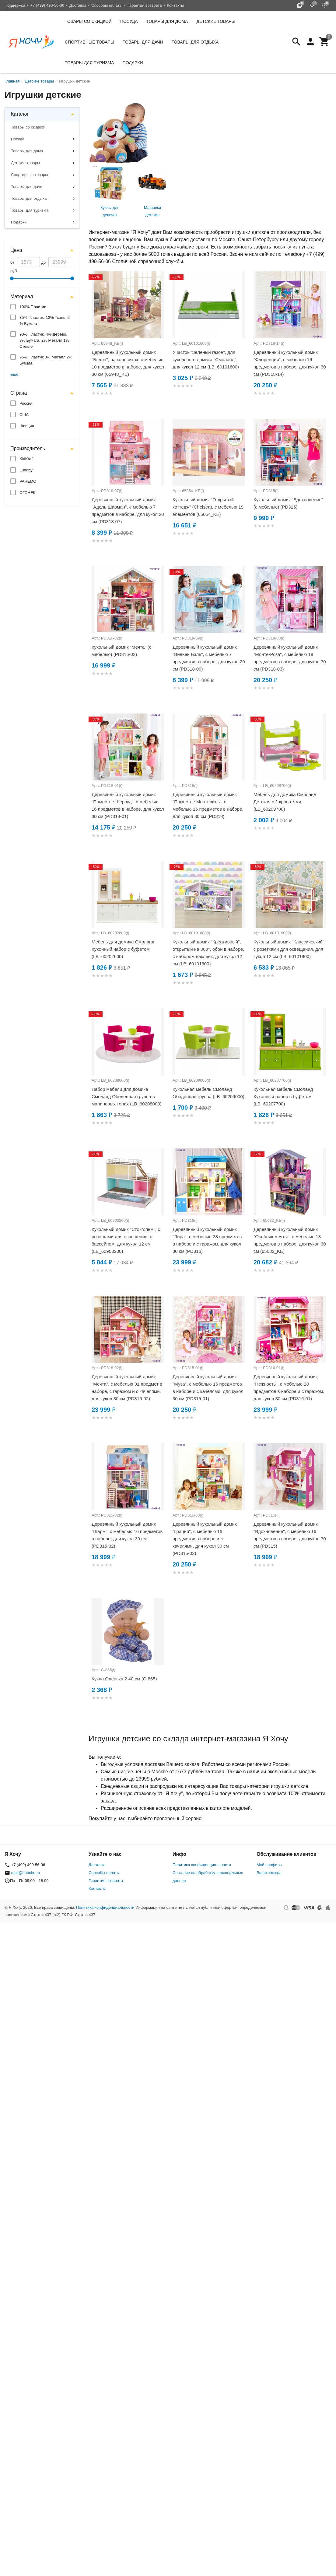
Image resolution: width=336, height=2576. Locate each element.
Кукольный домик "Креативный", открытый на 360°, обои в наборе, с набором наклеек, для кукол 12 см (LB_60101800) (208, 952)
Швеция (26, 426)
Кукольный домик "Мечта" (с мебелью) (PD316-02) (121, 650)
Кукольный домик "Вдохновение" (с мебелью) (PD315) (288, 503)
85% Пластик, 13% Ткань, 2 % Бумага (44, 320)
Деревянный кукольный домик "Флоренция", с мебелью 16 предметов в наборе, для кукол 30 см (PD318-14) (290, 363)
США (24, 414)
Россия (26, 403)
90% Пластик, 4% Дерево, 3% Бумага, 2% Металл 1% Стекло (44, 340)
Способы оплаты (106, 5)
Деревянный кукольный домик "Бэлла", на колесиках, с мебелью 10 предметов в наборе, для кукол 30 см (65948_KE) (128, 363)
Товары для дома (167, 21)
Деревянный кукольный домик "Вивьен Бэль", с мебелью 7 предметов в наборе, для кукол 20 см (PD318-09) (209, 657)
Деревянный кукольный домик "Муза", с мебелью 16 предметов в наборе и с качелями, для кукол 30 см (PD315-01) (208, 1387)
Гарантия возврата (145, 5)
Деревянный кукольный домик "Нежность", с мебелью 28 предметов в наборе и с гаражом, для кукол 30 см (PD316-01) (289, 1387)
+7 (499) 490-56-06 (47, 5)
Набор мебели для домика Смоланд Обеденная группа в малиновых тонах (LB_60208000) (127, 1096)
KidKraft (26, 458)
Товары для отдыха (195, 42)
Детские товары (215, 21)
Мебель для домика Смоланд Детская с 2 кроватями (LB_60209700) (285, 802)
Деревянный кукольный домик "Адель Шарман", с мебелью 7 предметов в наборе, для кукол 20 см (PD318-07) (128, 510)
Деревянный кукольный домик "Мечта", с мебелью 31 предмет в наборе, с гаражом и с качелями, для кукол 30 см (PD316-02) (127, 1387)
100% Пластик (32, 307)
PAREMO (27, 481)
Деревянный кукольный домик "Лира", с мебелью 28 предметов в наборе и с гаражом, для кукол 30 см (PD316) (207, 1240)
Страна (18, 393)
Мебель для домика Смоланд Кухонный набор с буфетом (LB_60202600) (123, 949)
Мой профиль (269, 1864)
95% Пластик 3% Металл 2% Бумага (45, 360)
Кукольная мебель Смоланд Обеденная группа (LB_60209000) (208, 1093)
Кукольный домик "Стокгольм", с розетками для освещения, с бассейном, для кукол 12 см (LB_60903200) (126, 1240)
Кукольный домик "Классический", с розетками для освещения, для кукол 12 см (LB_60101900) (290, 949)
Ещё (14, 374)
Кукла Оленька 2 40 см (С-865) (124, 1678)
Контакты (175, 5)
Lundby (26, 470)
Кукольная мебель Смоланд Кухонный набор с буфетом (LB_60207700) (283, 1096)
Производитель (27, 448)
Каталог (20, 114)
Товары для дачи (143, 42)
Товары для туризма (89, 62)
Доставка (77, 5)
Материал (21, 296)
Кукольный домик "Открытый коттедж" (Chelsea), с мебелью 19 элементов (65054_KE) (208, 507)
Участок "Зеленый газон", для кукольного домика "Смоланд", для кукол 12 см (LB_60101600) (206, 359)
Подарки (133, 62)
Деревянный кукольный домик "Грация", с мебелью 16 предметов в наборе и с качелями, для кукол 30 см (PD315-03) (205, 1538)
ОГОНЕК (27, 492)
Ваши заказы (269, 1872)
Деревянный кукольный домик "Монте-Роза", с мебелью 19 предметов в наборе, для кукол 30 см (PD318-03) (290, 657)
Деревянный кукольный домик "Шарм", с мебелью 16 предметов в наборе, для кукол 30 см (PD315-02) (127, 1535)
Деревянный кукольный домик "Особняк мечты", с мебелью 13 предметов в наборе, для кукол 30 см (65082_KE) (290, 1240)
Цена (16, 250)
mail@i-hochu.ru (25, 1872)
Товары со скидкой (88, 21)
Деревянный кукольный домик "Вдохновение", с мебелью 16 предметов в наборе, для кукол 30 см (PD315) (290, 1535)
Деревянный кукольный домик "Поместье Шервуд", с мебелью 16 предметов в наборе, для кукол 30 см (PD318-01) (128, 805)
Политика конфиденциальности (202, 1864)
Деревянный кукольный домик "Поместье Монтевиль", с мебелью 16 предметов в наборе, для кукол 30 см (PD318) (208, 805)
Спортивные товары (89, 42)
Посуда (129, 21)
